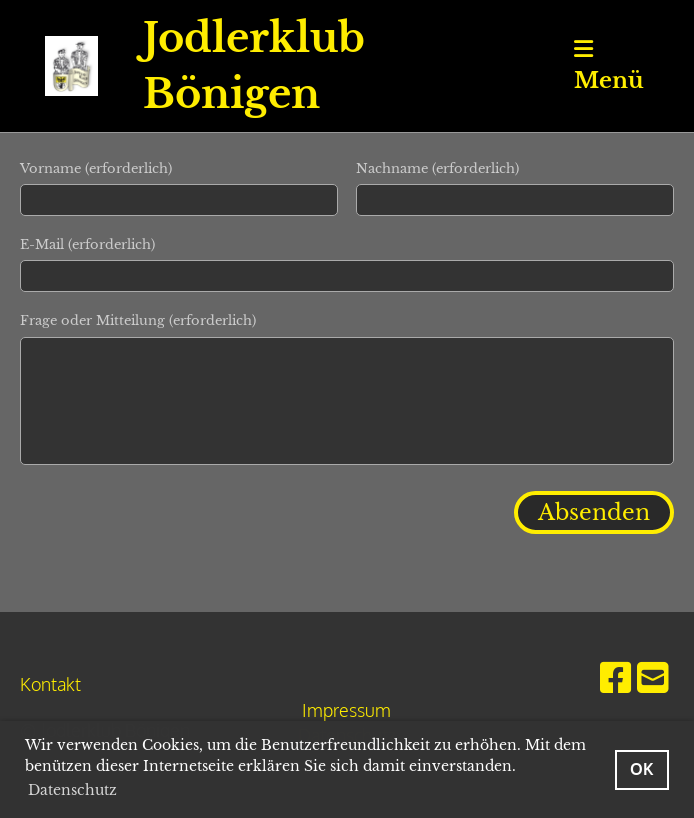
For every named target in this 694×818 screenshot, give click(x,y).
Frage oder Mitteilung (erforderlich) (138, 320)
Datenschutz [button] (72, 790)
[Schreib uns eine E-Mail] (653, 676)
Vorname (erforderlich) (96, 168)
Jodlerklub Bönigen (254, 66)
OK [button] (642, 768)
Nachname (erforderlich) (437, 168)
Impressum (346, 710)
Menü (609, 66)
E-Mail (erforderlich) (87, 244)
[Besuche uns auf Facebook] (616, 676)
